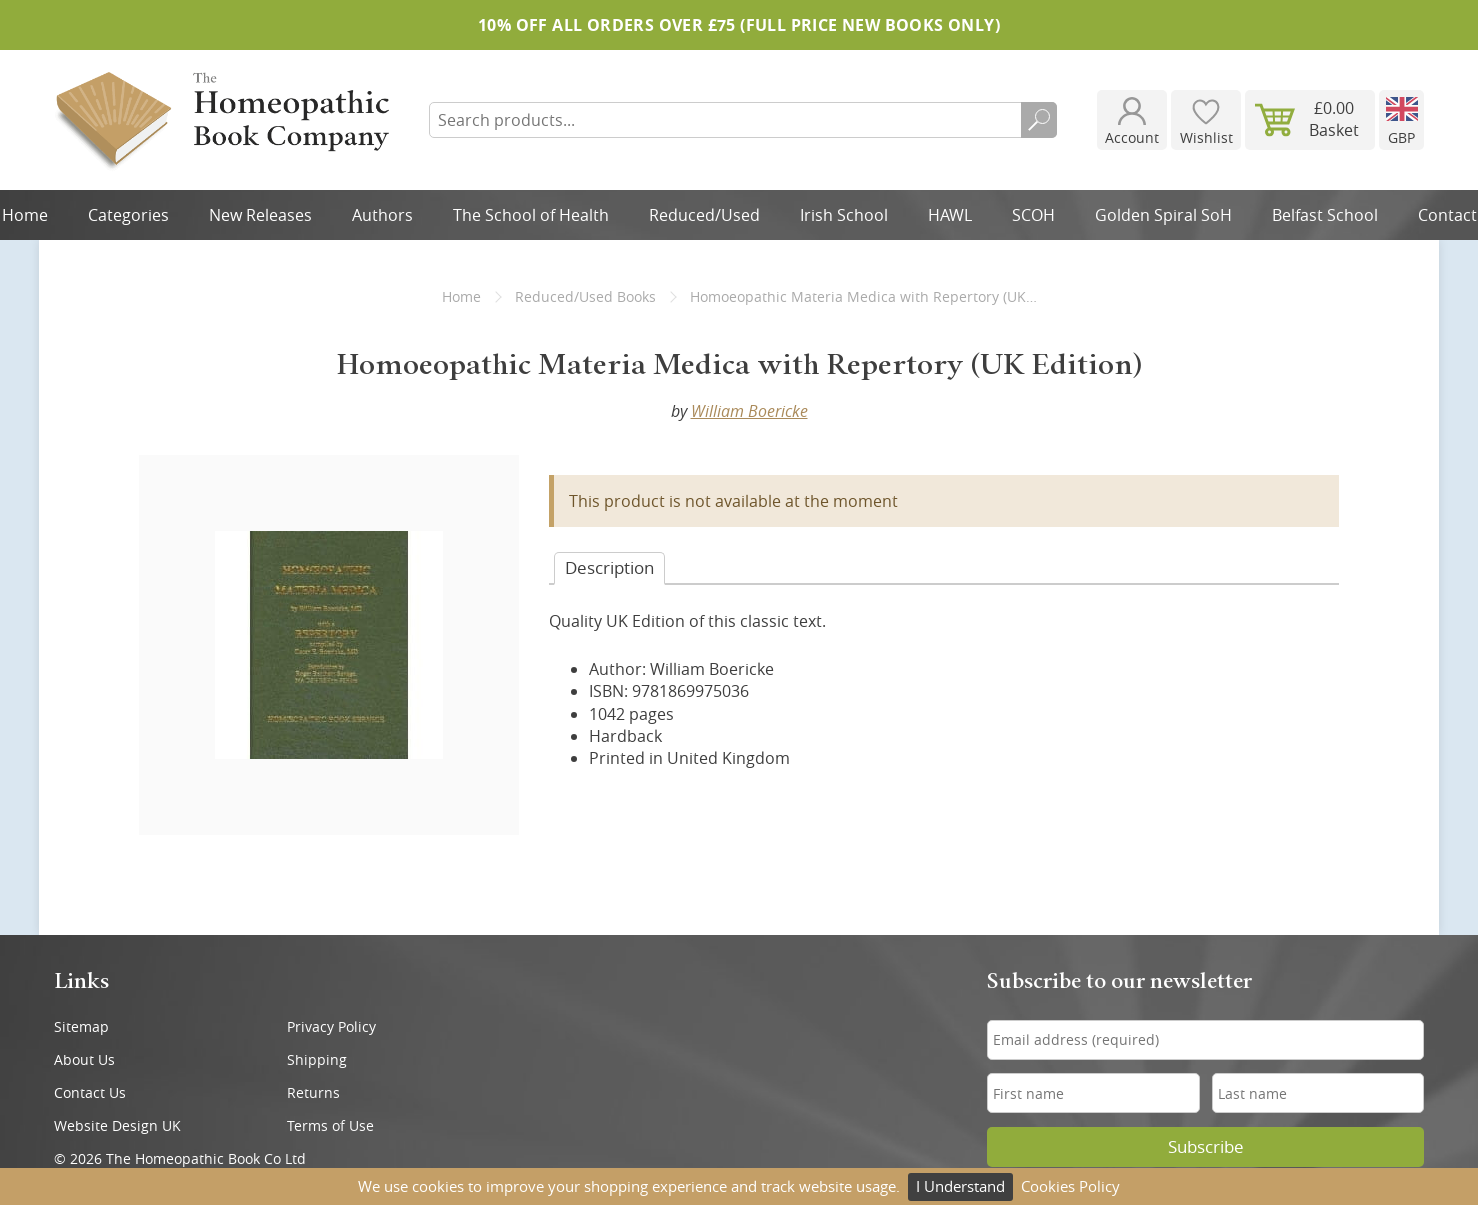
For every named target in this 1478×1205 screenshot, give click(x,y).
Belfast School (1325, 215)
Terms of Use (330, 1125)
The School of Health (531, 215)
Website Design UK (117, 1125)
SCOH (1033, 215)
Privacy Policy (331, 1026)
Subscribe (1206, 1147)
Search (1039, 120)
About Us (84, 1059)
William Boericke (749, 411)
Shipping (317, 1059)
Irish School (844, 215)
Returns (313, 1092)
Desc (609, 567)
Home (461, 296)
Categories (128, 215)
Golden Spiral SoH (1163, 215)
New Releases (260, 215)
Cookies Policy (1070, 1186)
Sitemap (81, 1026)
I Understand (960, 1186)
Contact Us (90, 1092)
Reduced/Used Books (585, 296)
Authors (382, 215)
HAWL (950, 215)
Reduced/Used (704, 215)
